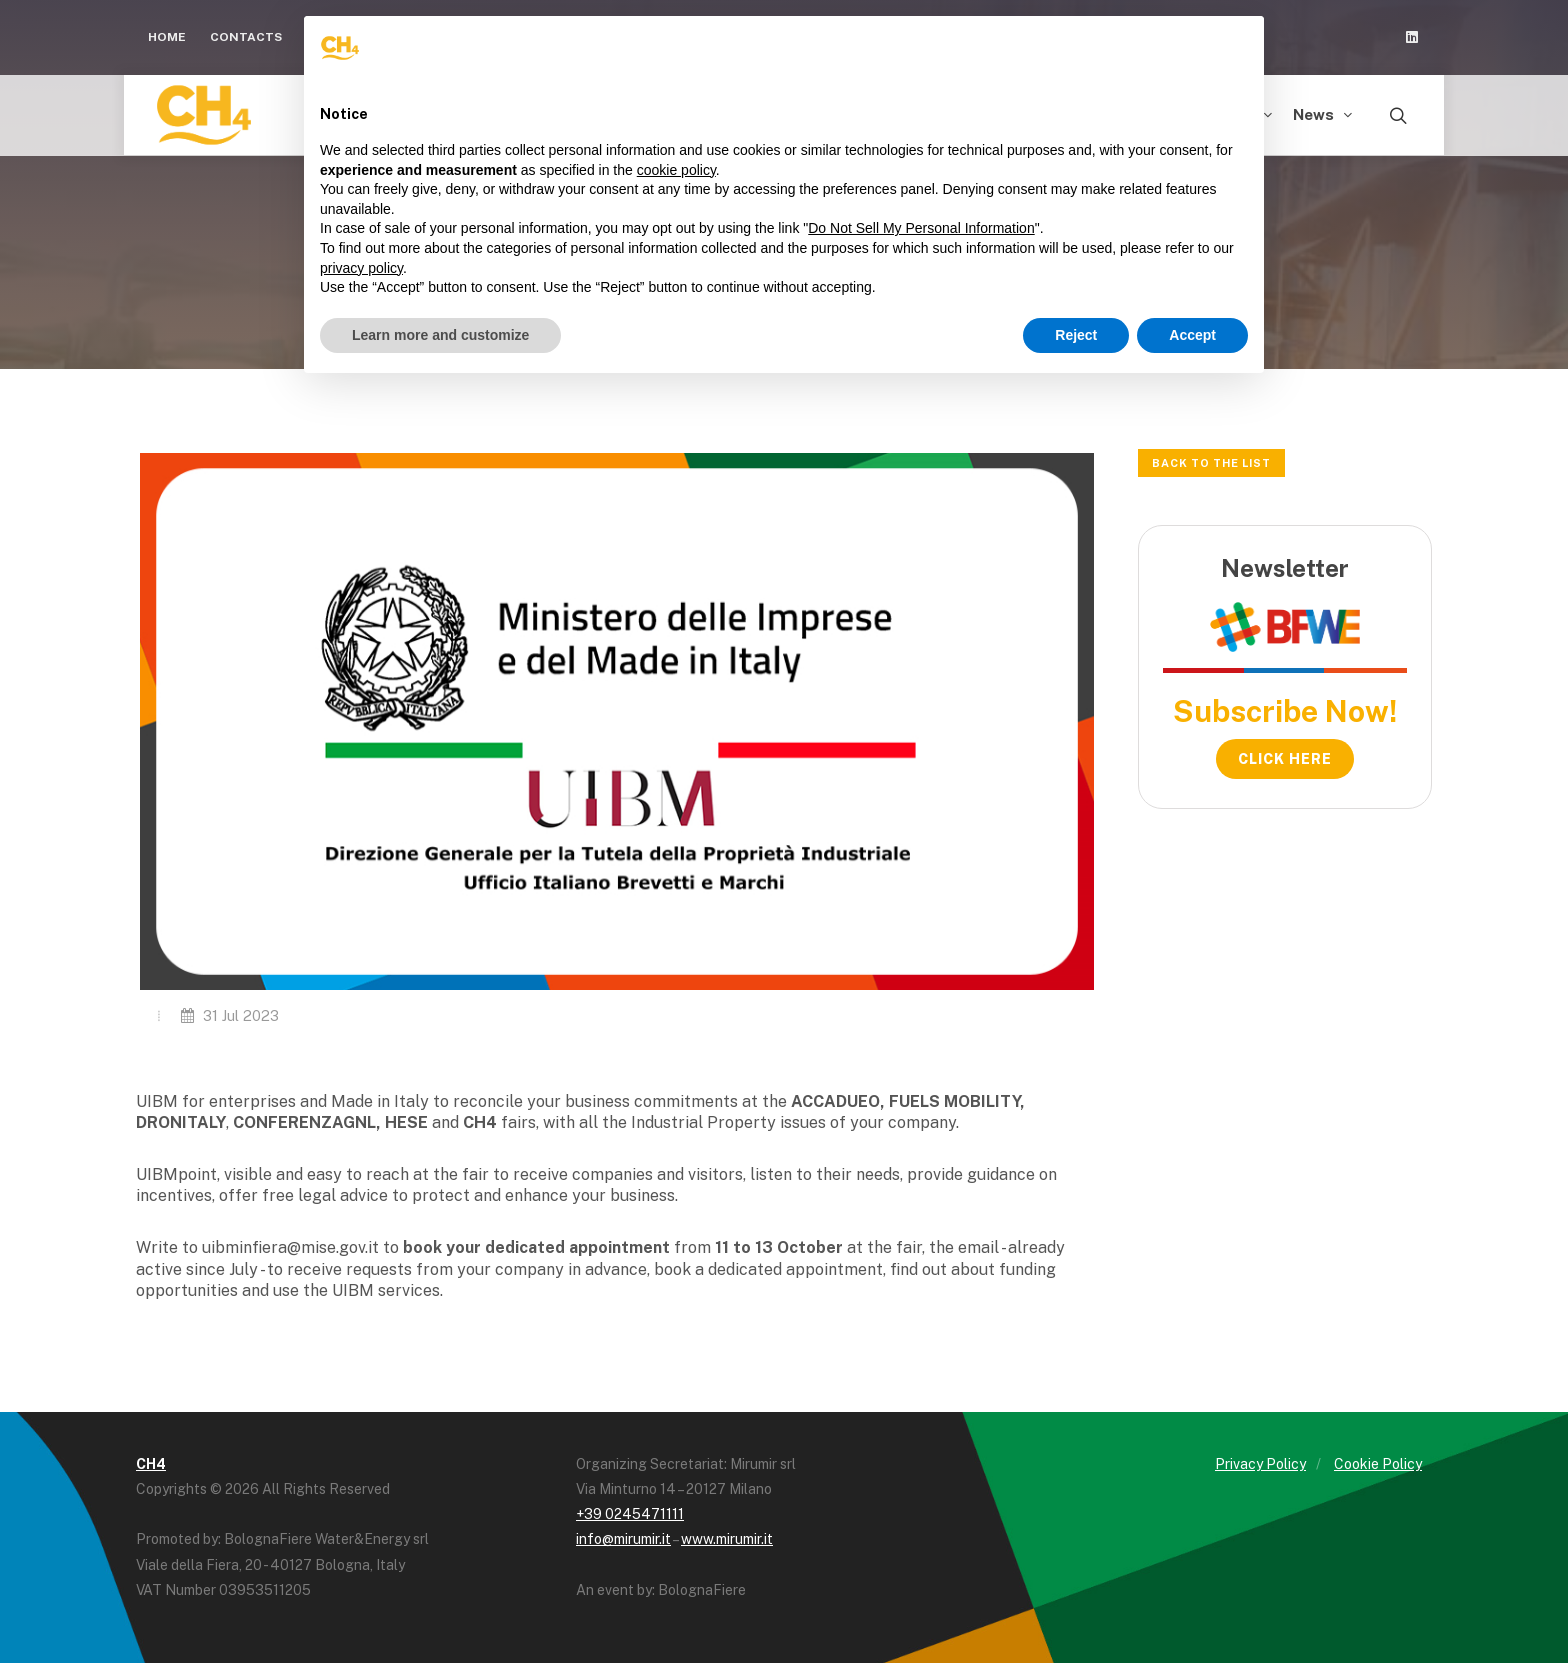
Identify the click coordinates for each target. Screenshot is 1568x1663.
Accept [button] (1192, 335)
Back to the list (1211, 463)
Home (167, 37)
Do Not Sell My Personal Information (921, 228)
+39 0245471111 (630, 1514)
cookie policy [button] (676, 170)
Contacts (246, 37)
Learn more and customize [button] (440, 335)
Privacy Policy (1260, 1464)
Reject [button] (1076, 335)
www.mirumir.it (727, 1539)
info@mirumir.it (623, 1539)
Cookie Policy (1378, 1464)
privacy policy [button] (361, 268)
